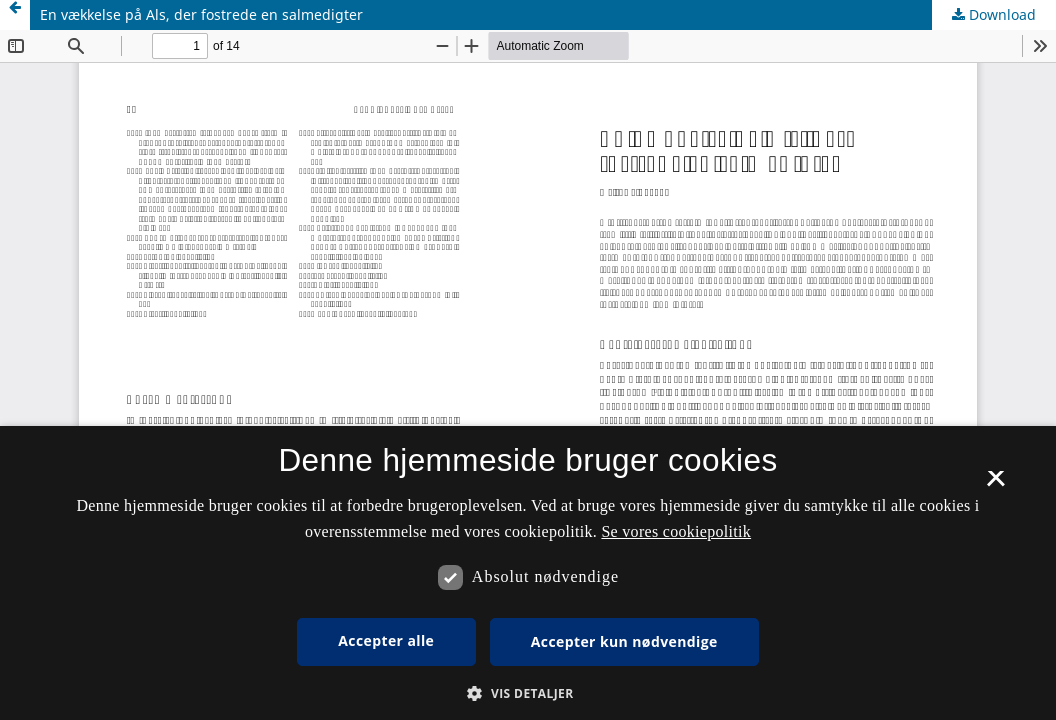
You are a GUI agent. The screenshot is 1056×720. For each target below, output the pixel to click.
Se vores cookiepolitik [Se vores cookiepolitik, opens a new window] (676, 531)
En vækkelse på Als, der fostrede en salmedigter (201, 14)
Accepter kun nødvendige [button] (624, 641)
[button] (527, 693)
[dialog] (528, 573)
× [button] (995, 485)
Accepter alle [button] (386, 640)
